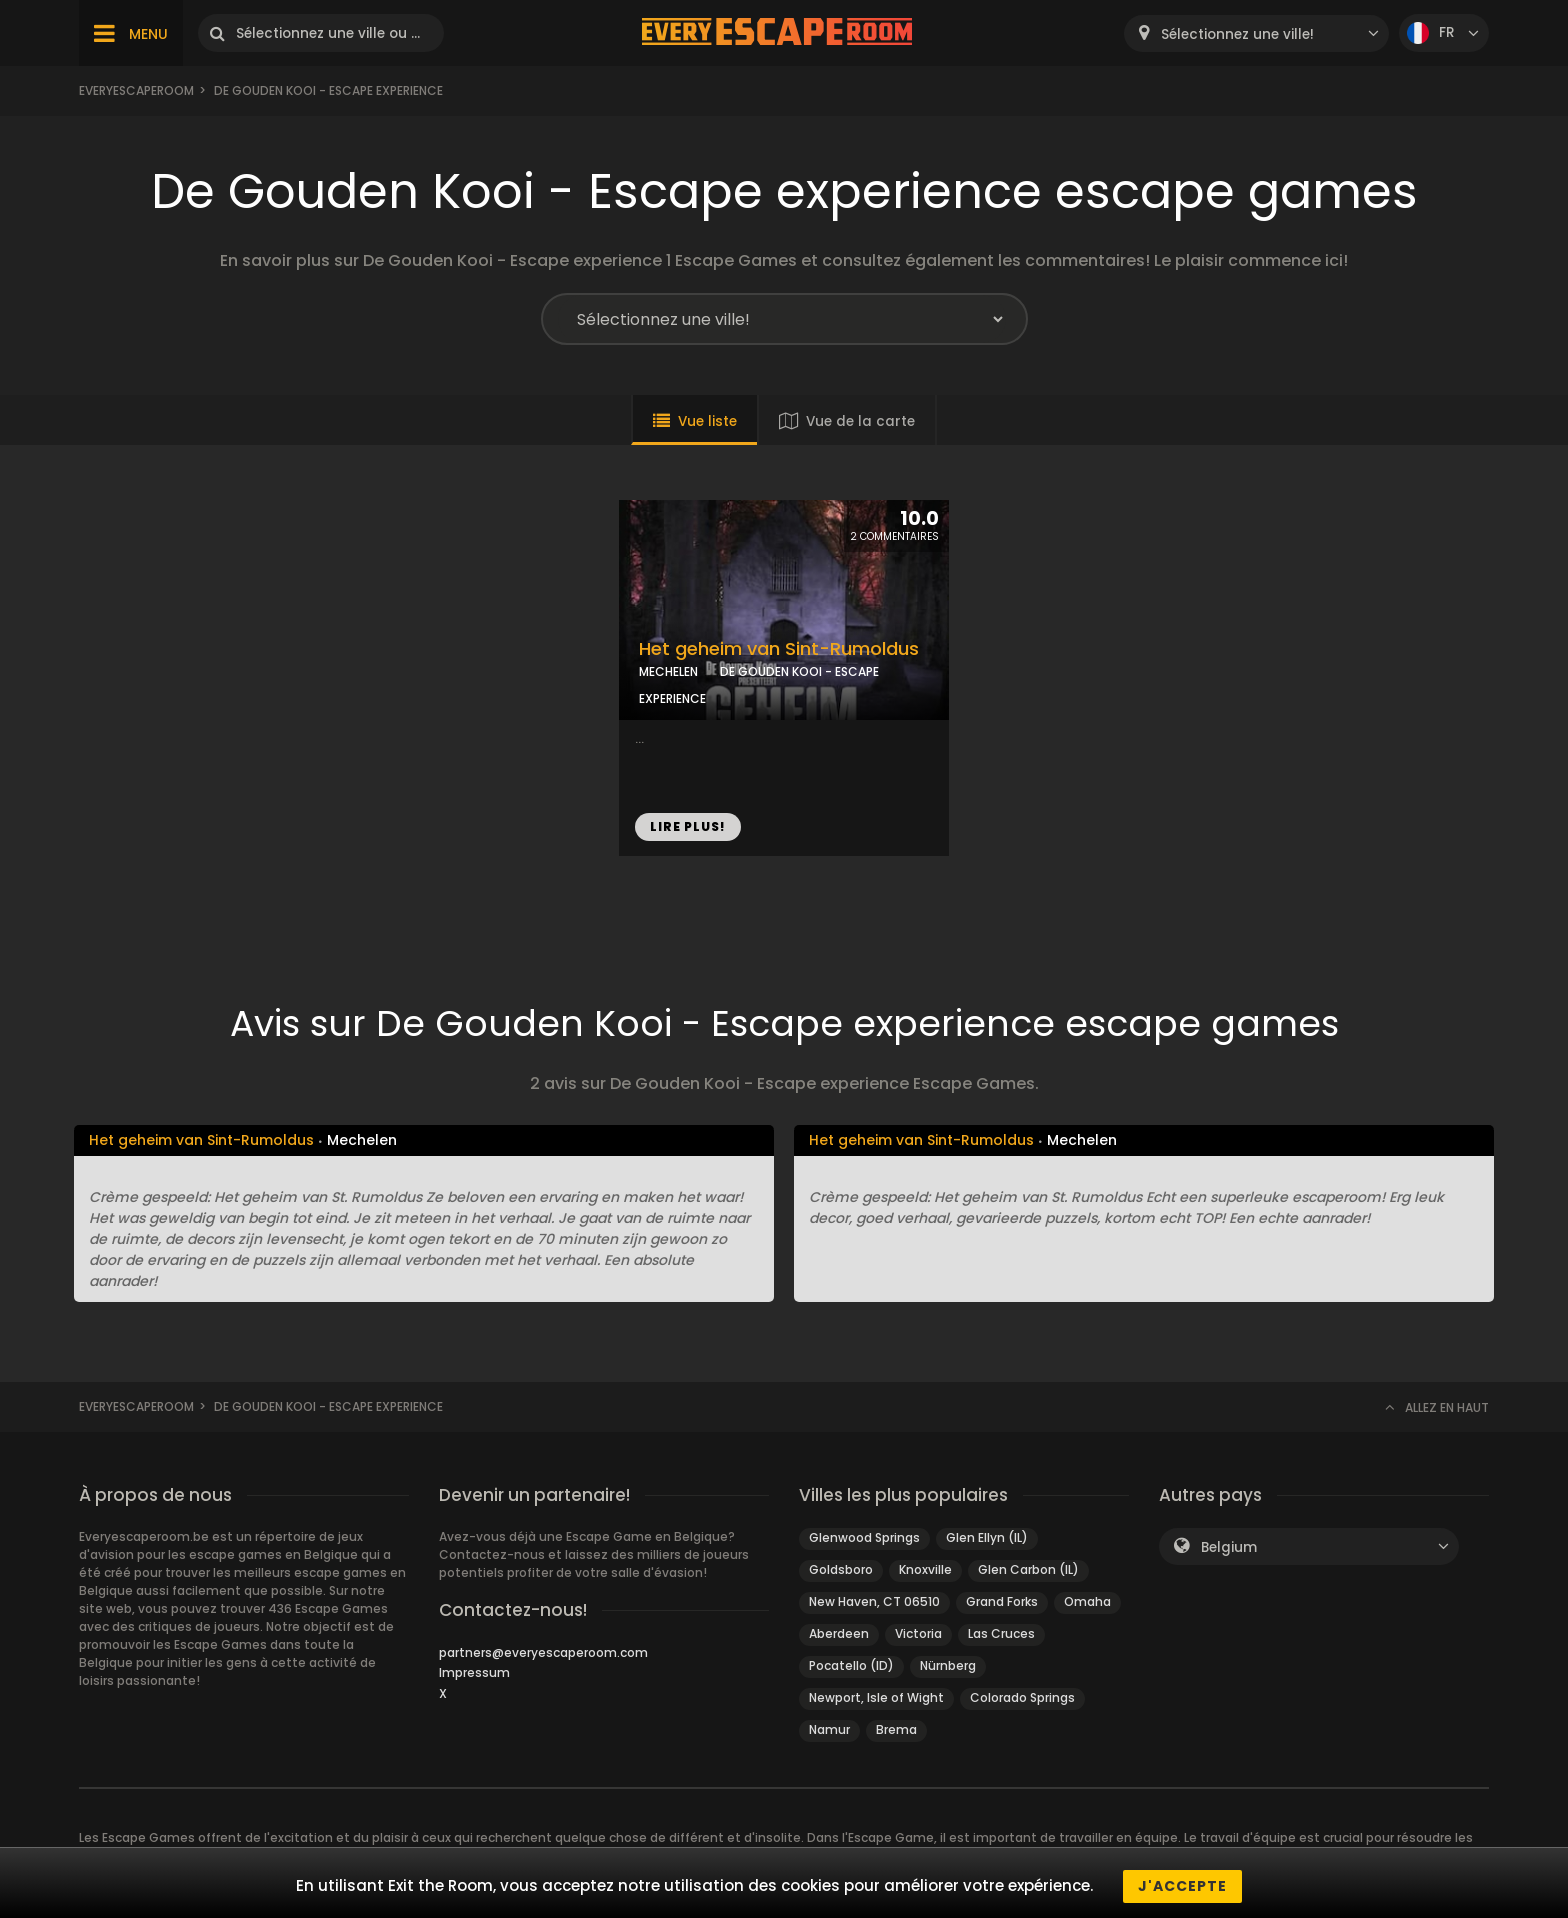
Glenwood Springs (864, 1537)
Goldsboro (841, 1569)
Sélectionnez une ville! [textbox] (1237, 34)
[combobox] (1256, 33)
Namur (829, 1729)
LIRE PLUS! (688, 826)
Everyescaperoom (136, 90)
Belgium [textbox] (1229, 1547)
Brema (896, 1729)
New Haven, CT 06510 (874, 1601)
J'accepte (1182, 1886)
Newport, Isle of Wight (876, 1697)
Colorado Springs (1022, 1697)
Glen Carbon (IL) (1028, 1569)
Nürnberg (948, 1665)
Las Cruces (1001, 1633)
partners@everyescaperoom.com (543, 1652)
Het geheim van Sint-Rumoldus (779, 649)
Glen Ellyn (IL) (987, 1537)
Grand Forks (1002, 1601)
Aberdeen (839, 1633)
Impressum (474, 1672)
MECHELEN (668, 671)
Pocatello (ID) (851, 1665)
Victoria (918, 1633)
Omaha (1087, 1601)
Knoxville (925, 1569)
